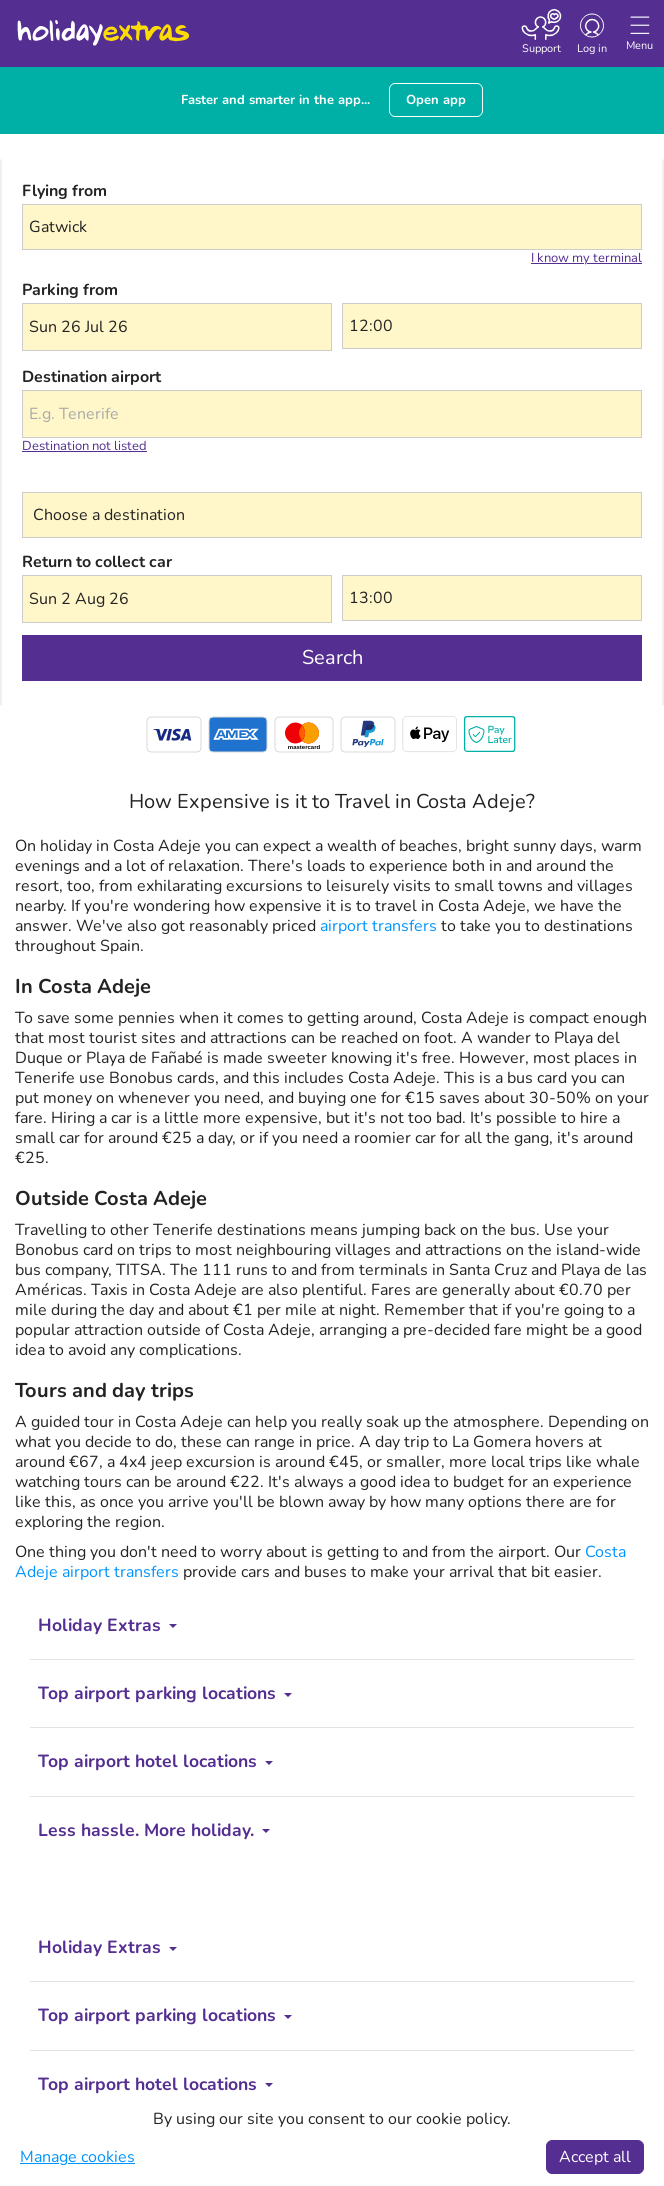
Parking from (70, 290)
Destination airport (91, 377)
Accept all (595, 2157)
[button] (177, 327)
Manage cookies (77, 2157)
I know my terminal (586, 258)
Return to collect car (97, 562)
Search (332, 657)
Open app (436, 100)
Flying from (64, 191)
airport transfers (376, 926)
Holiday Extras (102, 24)
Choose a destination (99, 479)
